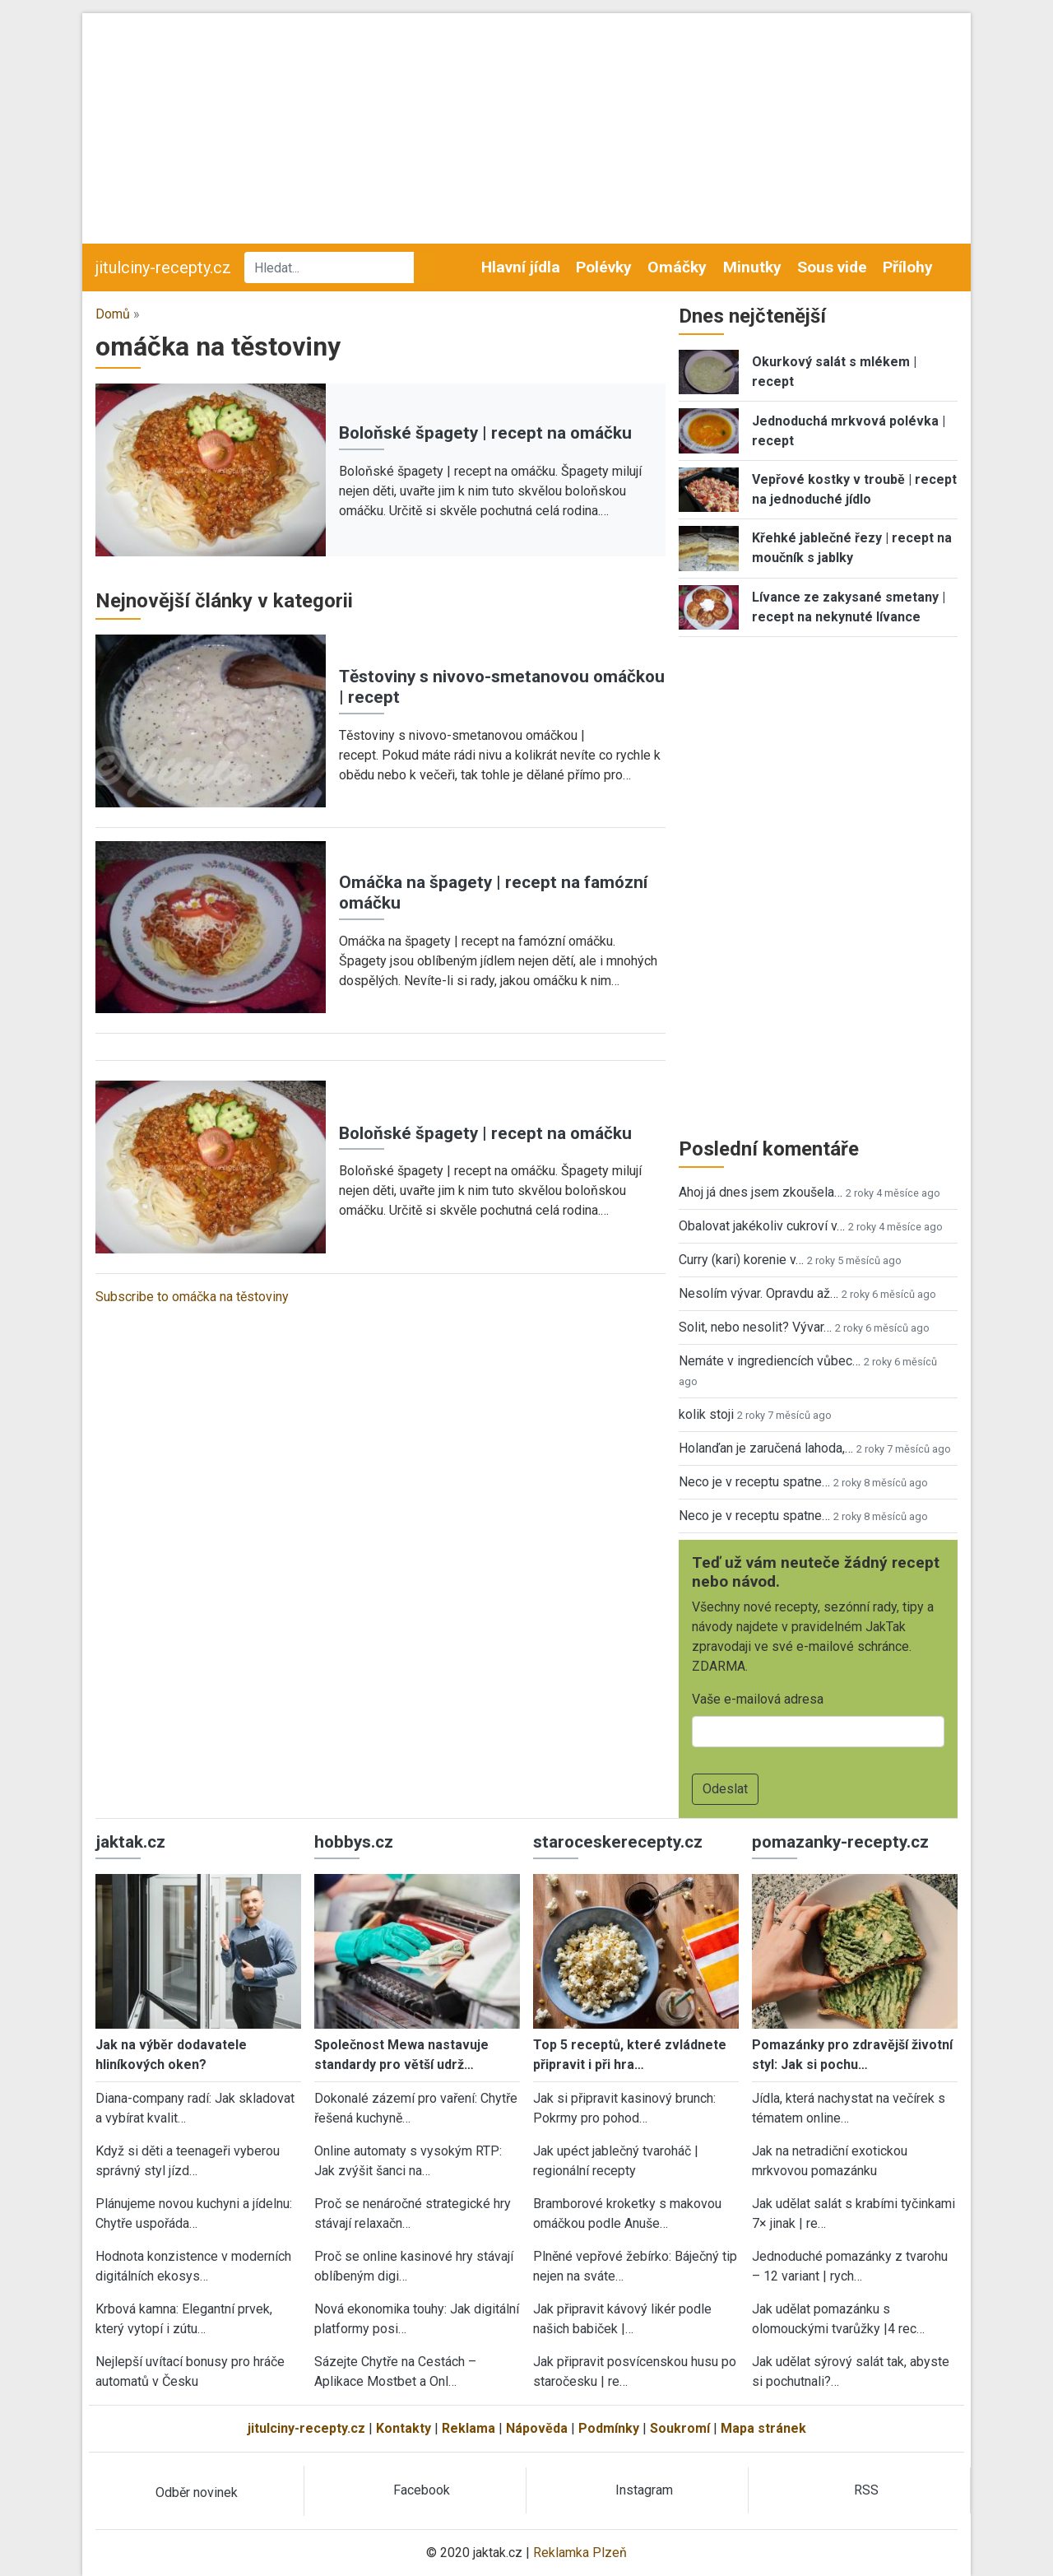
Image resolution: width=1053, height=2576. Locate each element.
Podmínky (608, 2428)
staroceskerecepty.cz (618, 1842)
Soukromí (680, 2428)
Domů (112, 314)
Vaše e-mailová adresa (757, 1699)
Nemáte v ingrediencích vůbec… (769, 1361)
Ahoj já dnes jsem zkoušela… (760, 1192)
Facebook (421, 2490)
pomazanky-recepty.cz (840, 1842)
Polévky (604, 267)
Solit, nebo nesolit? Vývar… (755, 1327)
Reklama (468, 2428)
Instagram (644, 2490)
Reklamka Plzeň (580, 2552)
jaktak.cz (130, 1842)
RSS (866, 2490)
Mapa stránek (763, 2428)
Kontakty (403, 2428)
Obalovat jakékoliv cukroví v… (762, 1226)
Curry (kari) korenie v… (741, 1259)
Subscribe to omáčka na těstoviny (192, 1296)
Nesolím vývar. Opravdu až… (758, 1293)
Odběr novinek (196, 2492)
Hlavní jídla (520, 267)
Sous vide (832, 267)
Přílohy (908, 267)
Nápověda (537, 2428)
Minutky (752, 267)
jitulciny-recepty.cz (163, 267)
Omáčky (677, 267)
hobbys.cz (353, 1842)
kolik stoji (706, 1414)
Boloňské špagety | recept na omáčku (485, 433)
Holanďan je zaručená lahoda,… (766, 1448)
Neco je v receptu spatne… (754, 1482)
